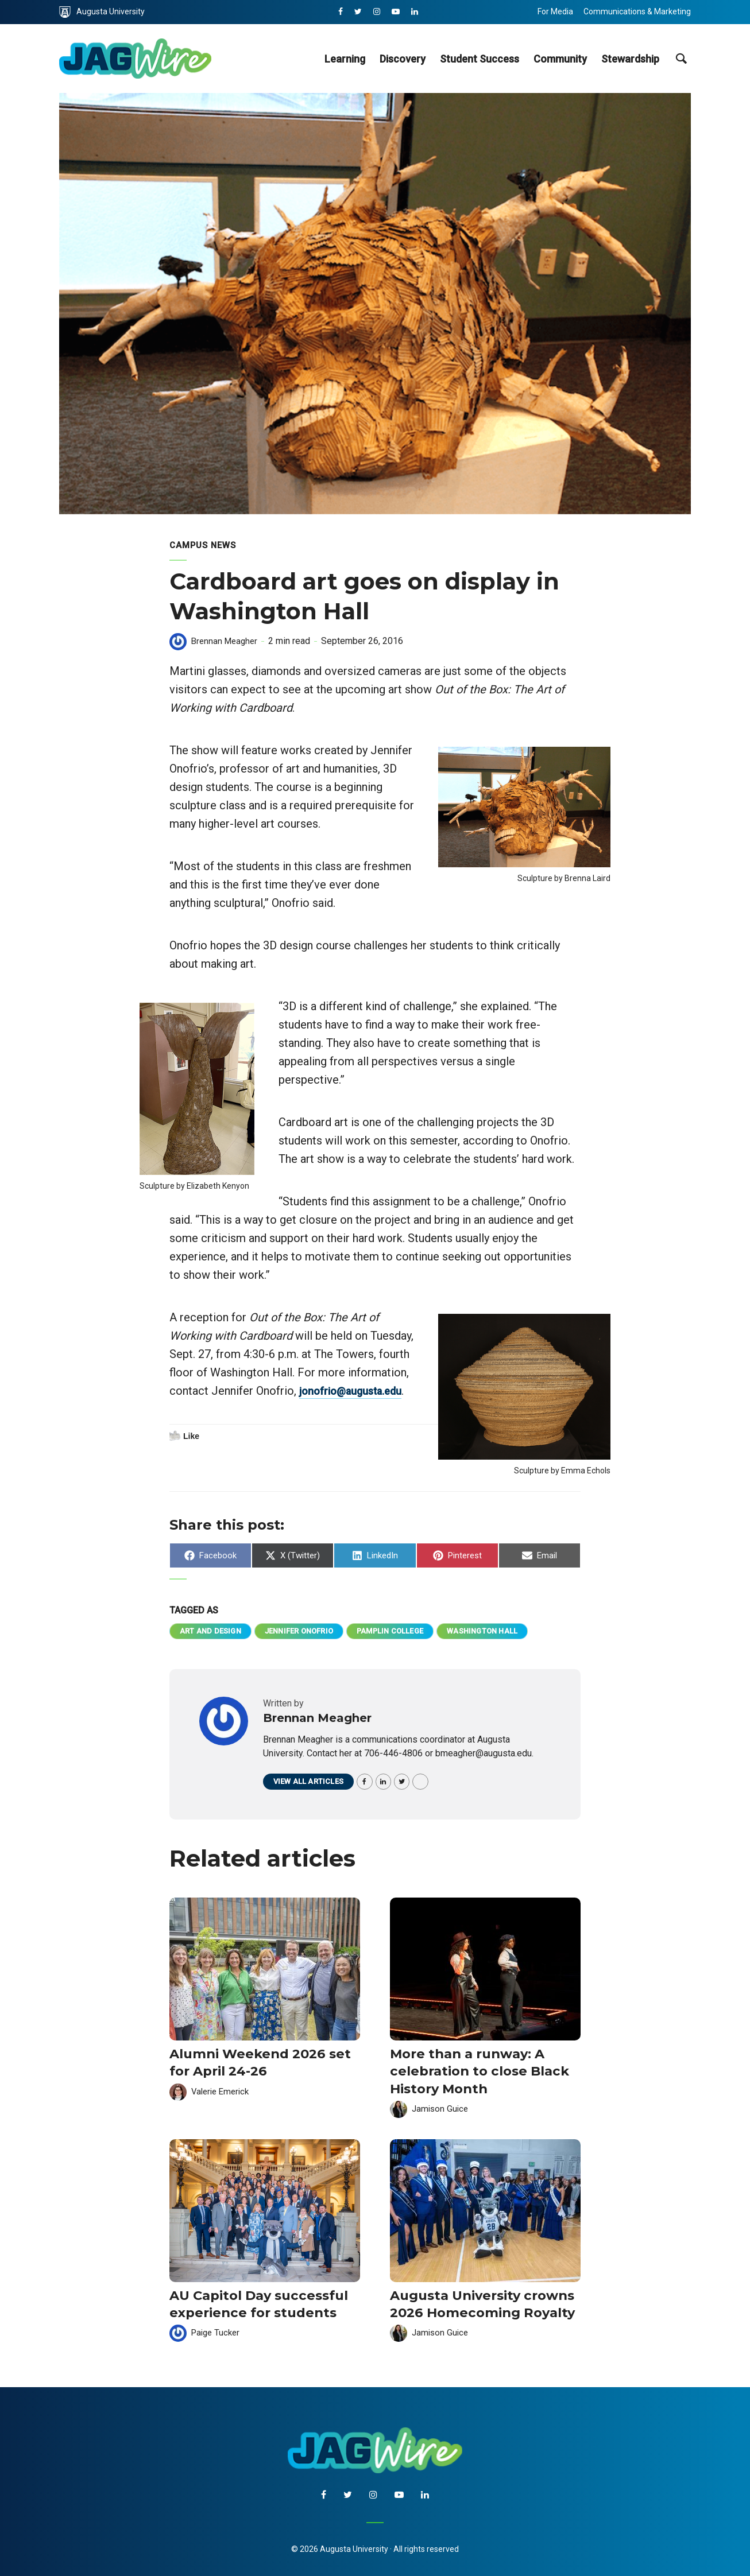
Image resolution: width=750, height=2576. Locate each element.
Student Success (479, 59)
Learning (344, 59)
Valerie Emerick (222, 2092)
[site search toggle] (681, 58)
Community (560, 59)
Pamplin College (412, 1632)
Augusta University (102, 12)
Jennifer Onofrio (311, 1632)
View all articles (312, 1785)
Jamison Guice (441, 2107)
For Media (555, 11)
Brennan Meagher (226, 640)
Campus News (205, 545)
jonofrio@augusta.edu (227, 1409)
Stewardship (630, 59)
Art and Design (213, 1632)
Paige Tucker (217, 2327)
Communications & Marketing (637, 11)
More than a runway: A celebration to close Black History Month (469, 2073)
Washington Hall (512, 1632)
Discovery (403, 59)
